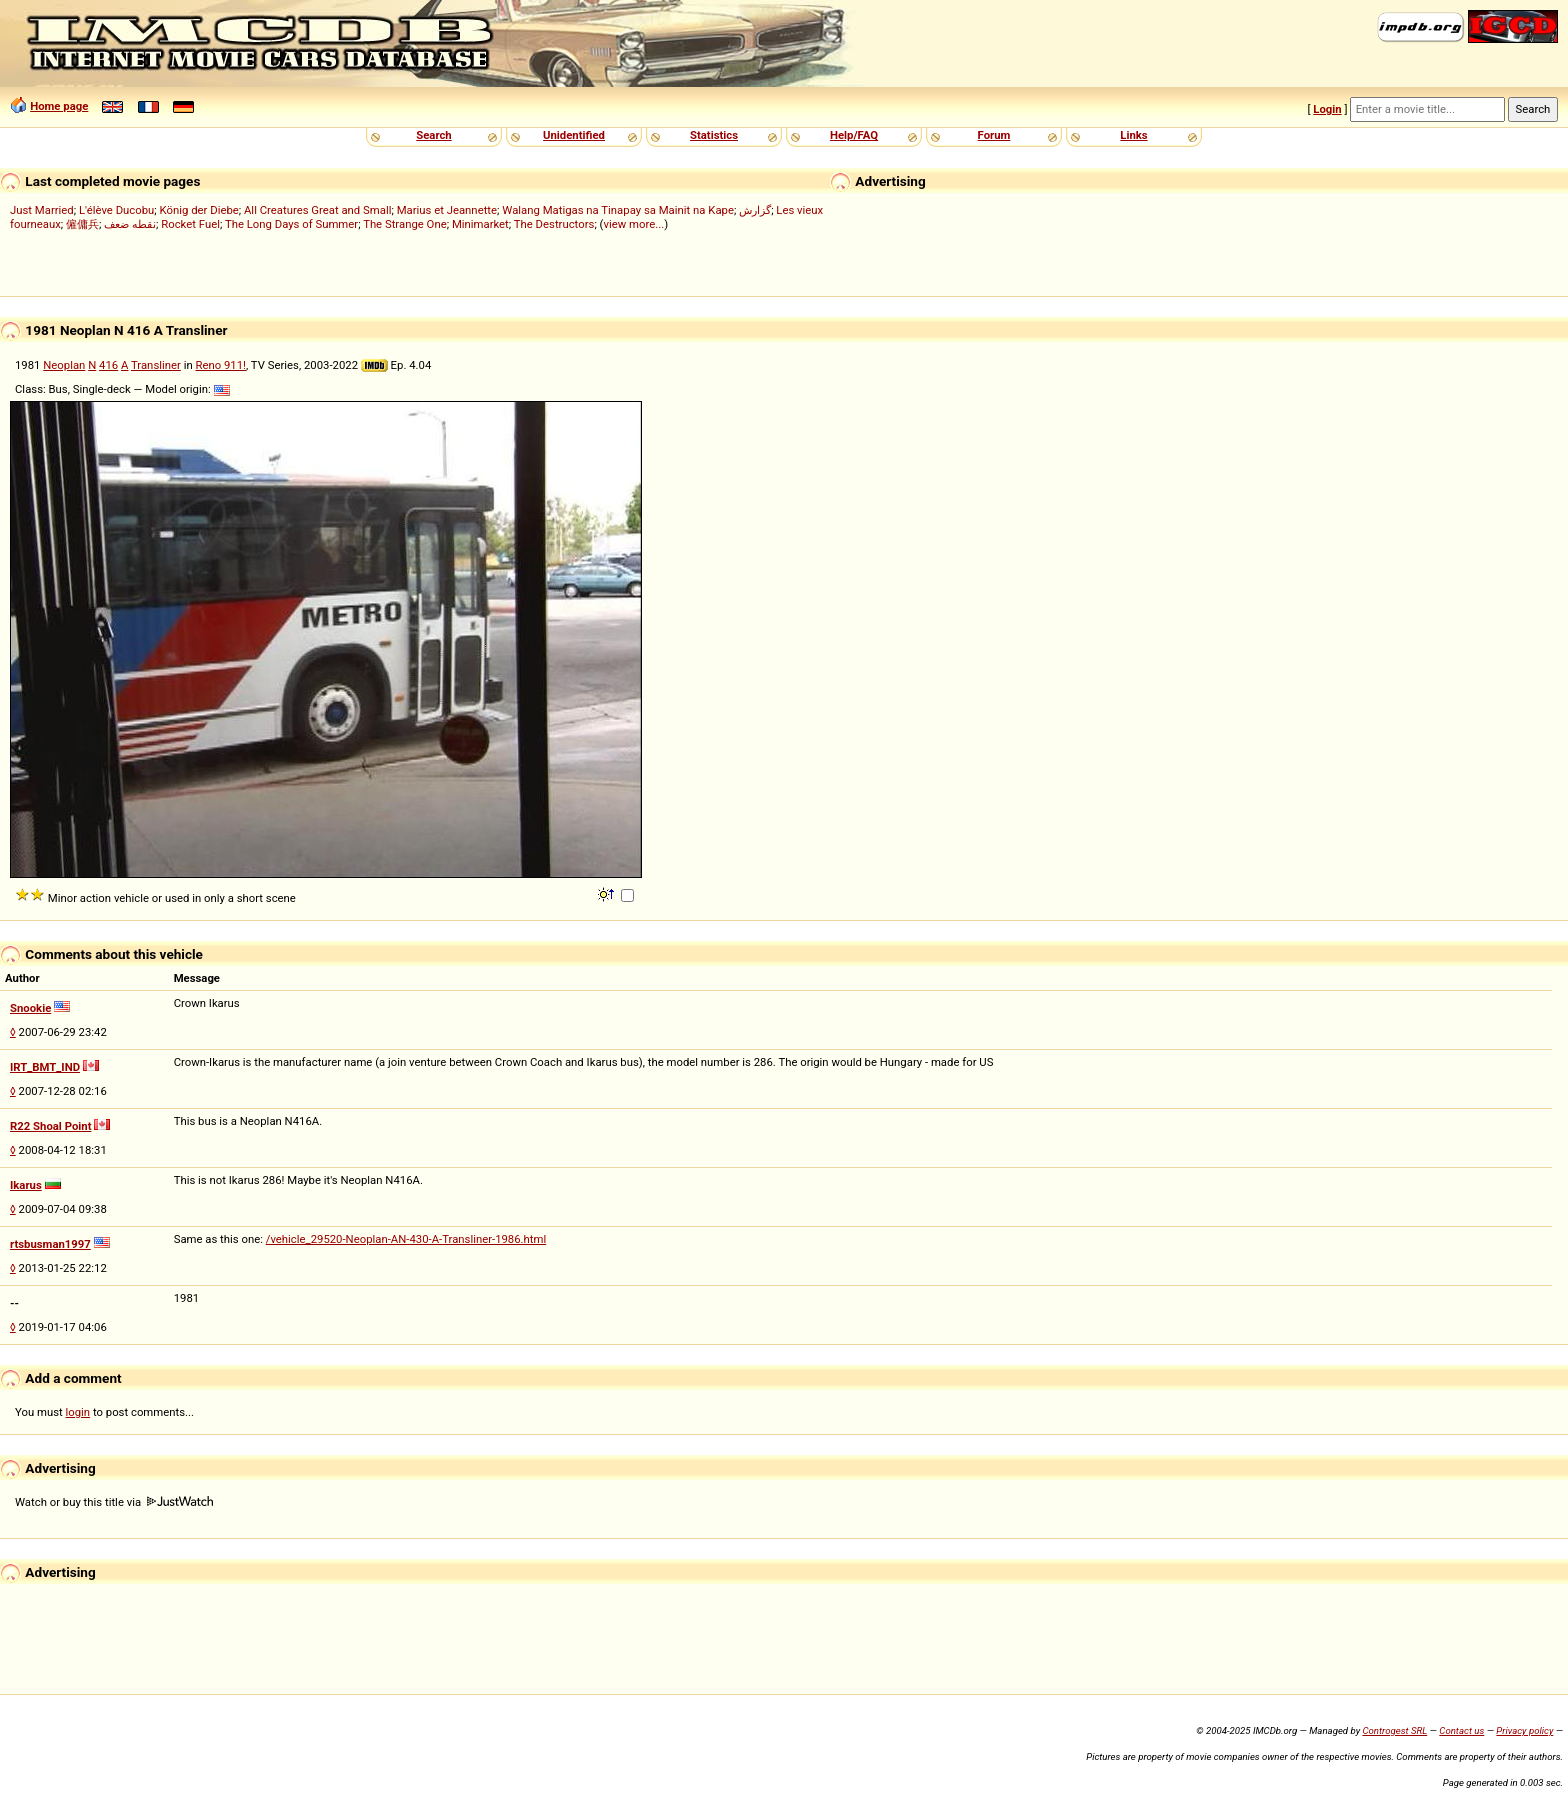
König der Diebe (199, 210)
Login (1327, 109)
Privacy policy (1524, 1730)
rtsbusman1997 (50, 1244)
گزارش (755, 210)
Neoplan (64, 365)
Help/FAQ (854, 135)
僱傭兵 (82, 224)
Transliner (156, 365)
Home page (59, 106)
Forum (994, 135)
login (78, 1412)
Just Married (42, 210)
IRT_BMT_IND (45, 1067)
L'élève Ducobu (116, 210)
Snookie (30, 1008)
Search (433, 135)
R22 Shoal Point (50, 1126)
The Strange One (405, 224)
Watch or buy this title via (114, 1502)
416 (108, 365)
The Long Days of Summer (291, 224)
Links (1133, 135)
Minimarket (480, 224)
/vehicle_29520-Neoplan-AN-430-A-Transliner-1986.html (406, 1239)
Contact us (1461, 1730)
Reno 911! (220, 365)
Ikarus (26, 1185)
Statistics (714, 135)
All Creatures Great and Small (317, 210)
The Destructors (554, 224)
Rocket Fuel (190, 224)
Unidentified (574, 135)
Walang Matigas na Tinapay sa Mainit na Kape (618, 210)
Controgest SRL (1394, 1730)
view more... (633, 224)
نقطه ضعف (130, 224)
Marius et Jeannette (447, 210)
